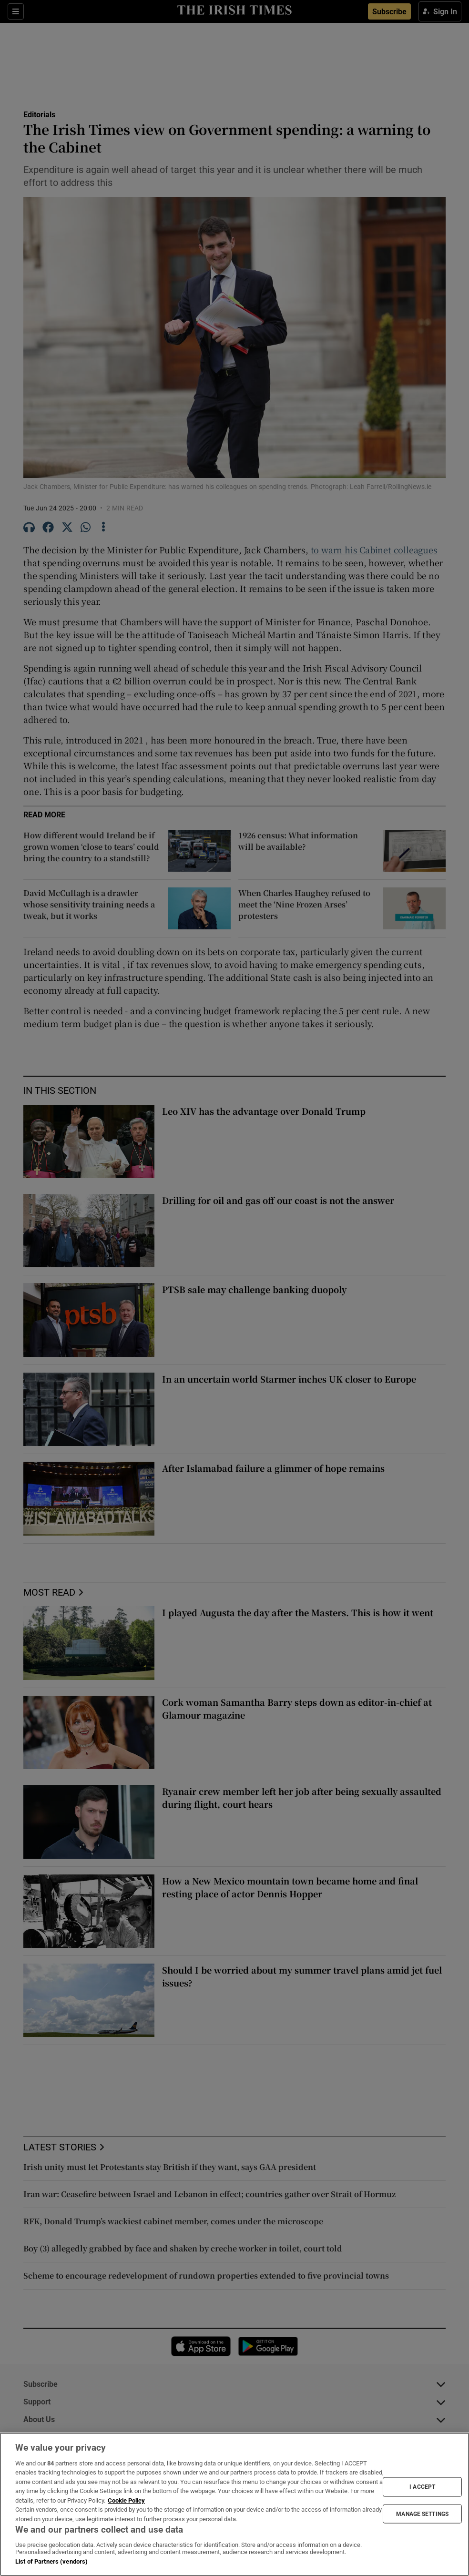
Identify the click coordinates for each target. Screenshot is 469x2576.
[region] (234, 2504)
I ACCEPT (422, 2487)
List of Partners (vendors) (51, 2561)
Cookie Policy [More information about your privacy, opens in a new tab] (126, 2500)
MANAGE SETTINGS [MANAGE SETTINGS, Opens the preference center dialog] (422, 2513)
